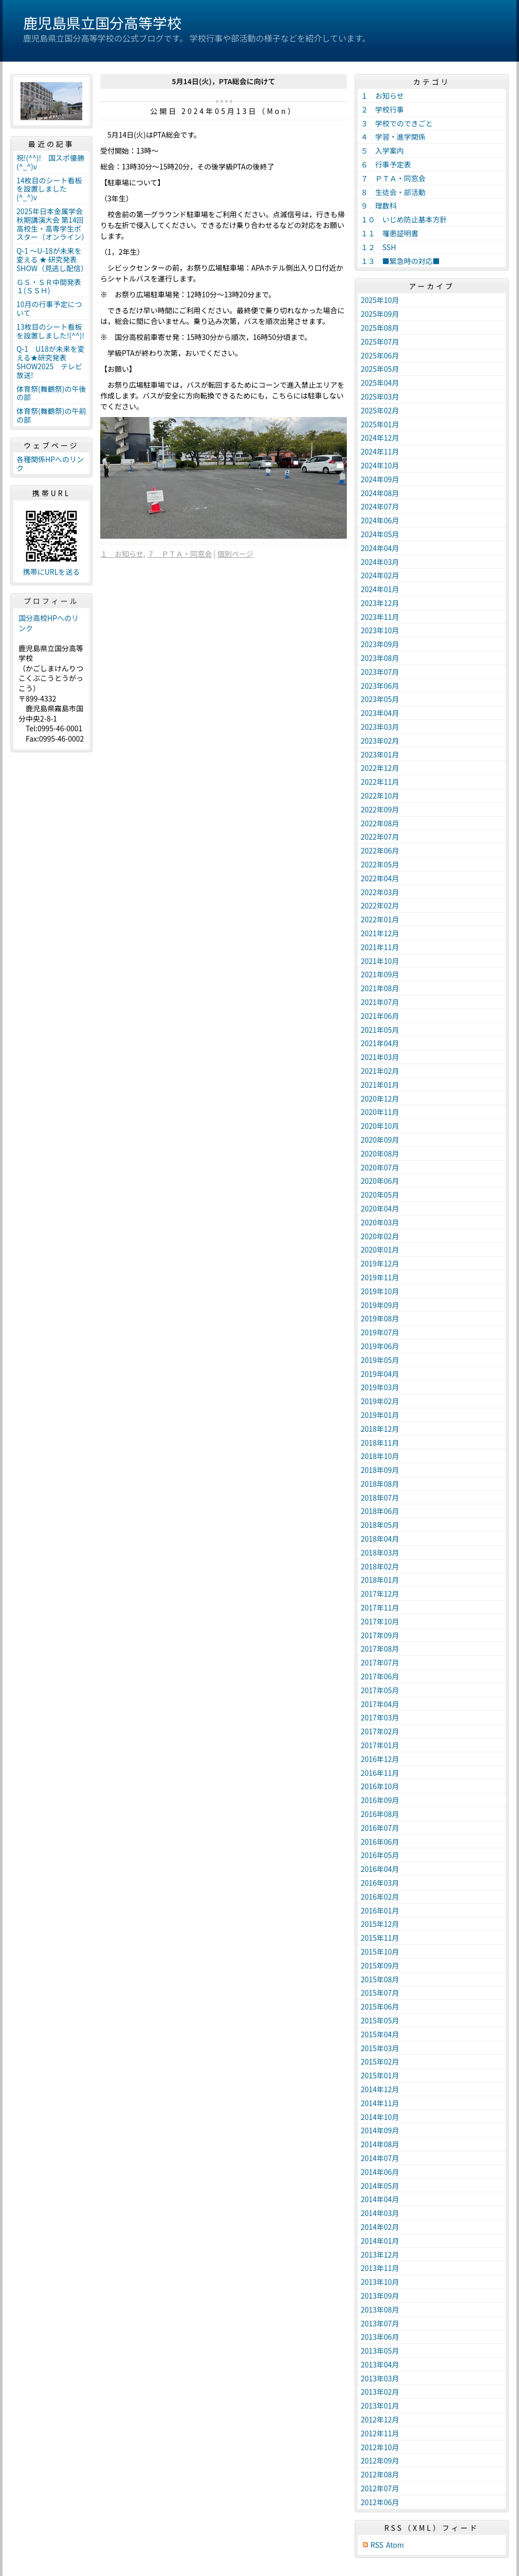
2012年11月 (380, 2433)
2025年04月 (380, 382)
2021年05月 (380, 1030)
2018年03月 (380, 1552)
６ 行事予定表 (386, 164)
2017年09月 (380, 1635)
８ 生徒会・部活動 (393, 192)
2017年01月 (380, 1745)
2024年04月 (380, 548)
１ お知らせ (121, 553)
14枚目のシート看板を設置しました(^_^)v (49, 189)
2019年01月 (380, 1415)
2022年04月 (380, 878)
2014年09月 (380, 2130)
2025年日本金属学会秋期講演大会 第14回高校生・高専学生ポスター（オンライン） (52, 224)
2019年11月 (380, 1277)
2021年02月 (380, 1071)
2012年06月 (380, 2502)
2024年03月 (380, 562)
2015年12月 (380, 1924)
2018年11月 (380, 1442)
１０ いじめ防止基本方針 (404, 219)
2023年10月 (380, 630)
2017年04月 (380, 1704)
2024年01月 (380, 589)
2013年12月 (380, 2254)
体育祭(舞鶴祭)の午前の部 (51, 415)
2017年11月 (380, 1607)
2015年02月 (380, 2061)
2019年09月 (380, 1305)
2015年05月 (380, 2020)
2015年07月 (380, 1992)
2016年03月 (380, 1883)
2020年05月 (380, 1194)
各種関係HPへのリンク (50, 463)
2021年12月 (380, 933)
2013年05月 (380, 2350)
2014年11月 (380, 2103)
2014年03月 (380, 2213)
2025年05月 (380, 369)
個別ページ (235, 553)
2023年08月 (380, 658)
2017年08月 (380, 1648)
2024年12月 (380, 437)
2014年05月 (380, 2186)
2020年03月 (380, 1222)
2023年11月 (380, 617)
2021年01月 (380, 1084)
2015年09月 (380, 1965)
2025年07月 (380, 341)
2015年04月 (380, 2034)
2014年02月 (380, 2227)
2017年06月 (380, 1676)
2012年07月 (380, 2488)
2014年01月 (380, 2241)
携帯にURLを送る (51, 572)
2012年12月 (380, 2419)
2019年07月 (380, 1332)
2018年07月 (380, 1497)
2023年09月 (380, 644)
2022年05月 (380, 864)
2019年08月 (380, 1318)
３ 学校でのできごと (397, 123)
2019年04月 (380, 1374)
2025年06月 (380, 355)
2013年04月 (380, 2364)
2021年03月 (380, 1057)
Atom (395, 2545)
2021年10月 (380, 961)
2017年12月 (380, 1593)
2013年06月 (380, 2337)
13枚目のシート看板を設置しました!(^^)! (50, 330)
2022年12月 (380, 768)
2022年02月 (380, 905)
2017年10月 (380, 1621)
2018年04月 (380, 1538)
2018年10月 (380, 1456)
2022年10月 (380, 795)
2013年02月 (380, 2391)
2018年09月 (380, 1470)
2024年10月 (380, 465)
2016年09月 (380, 1800)
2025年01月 (380, 424)
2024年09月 (380, 479)
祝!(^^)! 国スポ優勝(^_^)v (50, 162)
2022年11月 (380, 781)
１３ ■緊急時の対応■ (400, 261)
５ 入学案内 (382, 150)
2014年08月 (380, 2144)
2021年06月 (380, 1016)
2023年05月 (380, 699)
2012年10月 (380, 2447)
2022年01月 (380, 919)
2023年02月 (380, 740)
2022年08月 (380, 823)
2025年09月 (380, 314)
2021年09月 (380, 974)
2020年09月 (380, 1139)
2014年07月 (380, 2158)
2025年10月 (380, 300)
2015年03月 (380, 2048)
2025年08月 (380, 328)
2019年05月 (380, 1360)
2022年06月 (380, 850)
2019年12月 (380, 1263)
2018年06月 (380, 1511)
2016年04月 (380, 1869)
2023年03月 (380, 727)
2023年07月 (380, 672)
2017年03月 (380, 1717)
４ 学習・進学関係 (393, 136)
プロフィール (51, 600)
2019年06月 (380, 1346)
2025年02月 (380, 410)
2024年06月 (380, 520)
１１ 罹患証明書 (389, 233)
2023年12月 (380, 603)
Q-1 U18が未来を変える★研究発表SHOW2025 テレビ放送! (50, 362)
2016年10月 (380, 1786)
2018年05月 (380, 1525)
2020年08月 (380, 1153)
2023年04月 (380, 713)
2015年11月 (380, 1938)
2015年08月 (380, 1979)
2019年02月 (380, 1401)
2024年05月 (380, 534)
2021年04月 (380, 1043)
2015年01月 (380, 2075)
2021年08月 (380, 988)
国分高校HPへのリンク (48, 623)
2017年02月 (380, 1731)
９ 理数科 (379, 205)
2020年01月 (380, 1249)
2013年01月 (380, 2405)
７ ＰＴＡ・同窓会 (179, 553)
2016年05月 (380, 1855)
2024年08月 (380, 493)
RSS (376, 2545)
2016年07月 (380, 1828)
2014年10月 (380, 2117)
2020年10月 (380, 1126)
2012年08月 (380, 2474)
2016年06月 (380, 1841)
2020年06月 (380, 1181)
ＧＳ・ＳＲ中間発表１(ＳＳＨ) (48, 286)
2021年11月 (380, 947)
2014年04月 (380, 2199)
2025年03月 (380, 396)
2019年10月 (380, 1291)
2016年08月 (380, 1814)
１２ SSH (378, 247)
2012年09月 (380, 2460)
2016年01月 (380, 1910)
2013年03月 (380, 2378)
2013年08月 (380, 2309)
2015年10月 (380, 1951)
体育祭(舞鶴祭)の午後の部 (51, 393)
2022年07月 (380, 836)
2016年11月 (380, 1773)
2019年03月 (380, 1387)
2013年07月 (380, 2323)
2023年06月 (380, 685)
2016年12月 (380, 1759)
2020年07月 (380, 1167)
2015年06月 (380, 2006)
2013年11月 (380, 2268)
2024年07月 (380, 506)
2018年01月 (380, 1580)
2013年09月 (380, 2295)
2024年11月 (380, 451)
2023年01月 (380, 754)
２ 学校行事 (382, 109)
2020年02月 (380, 1236)
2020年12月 (380, 1098)
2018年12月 (380, 1429)
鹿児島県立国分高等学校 (102, 22)
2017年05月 (380, 1690)
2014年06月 (380, 2172)
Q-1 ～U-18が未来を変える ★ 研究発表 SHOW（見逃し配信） (52, 259)
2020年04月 (380, 1208)
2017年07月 (380, 1662)
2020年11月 (380, 1112)
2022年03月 (380, 892)
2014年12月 (380, 2089)
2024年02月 (380, 575)
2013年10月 (380, 2282)
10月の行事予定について (49, 308)
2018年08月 (380, 1484)
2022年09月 (380, 809)
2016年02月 (380, 1896)
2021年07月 (380, 1002)
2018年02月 (380, 1566)
